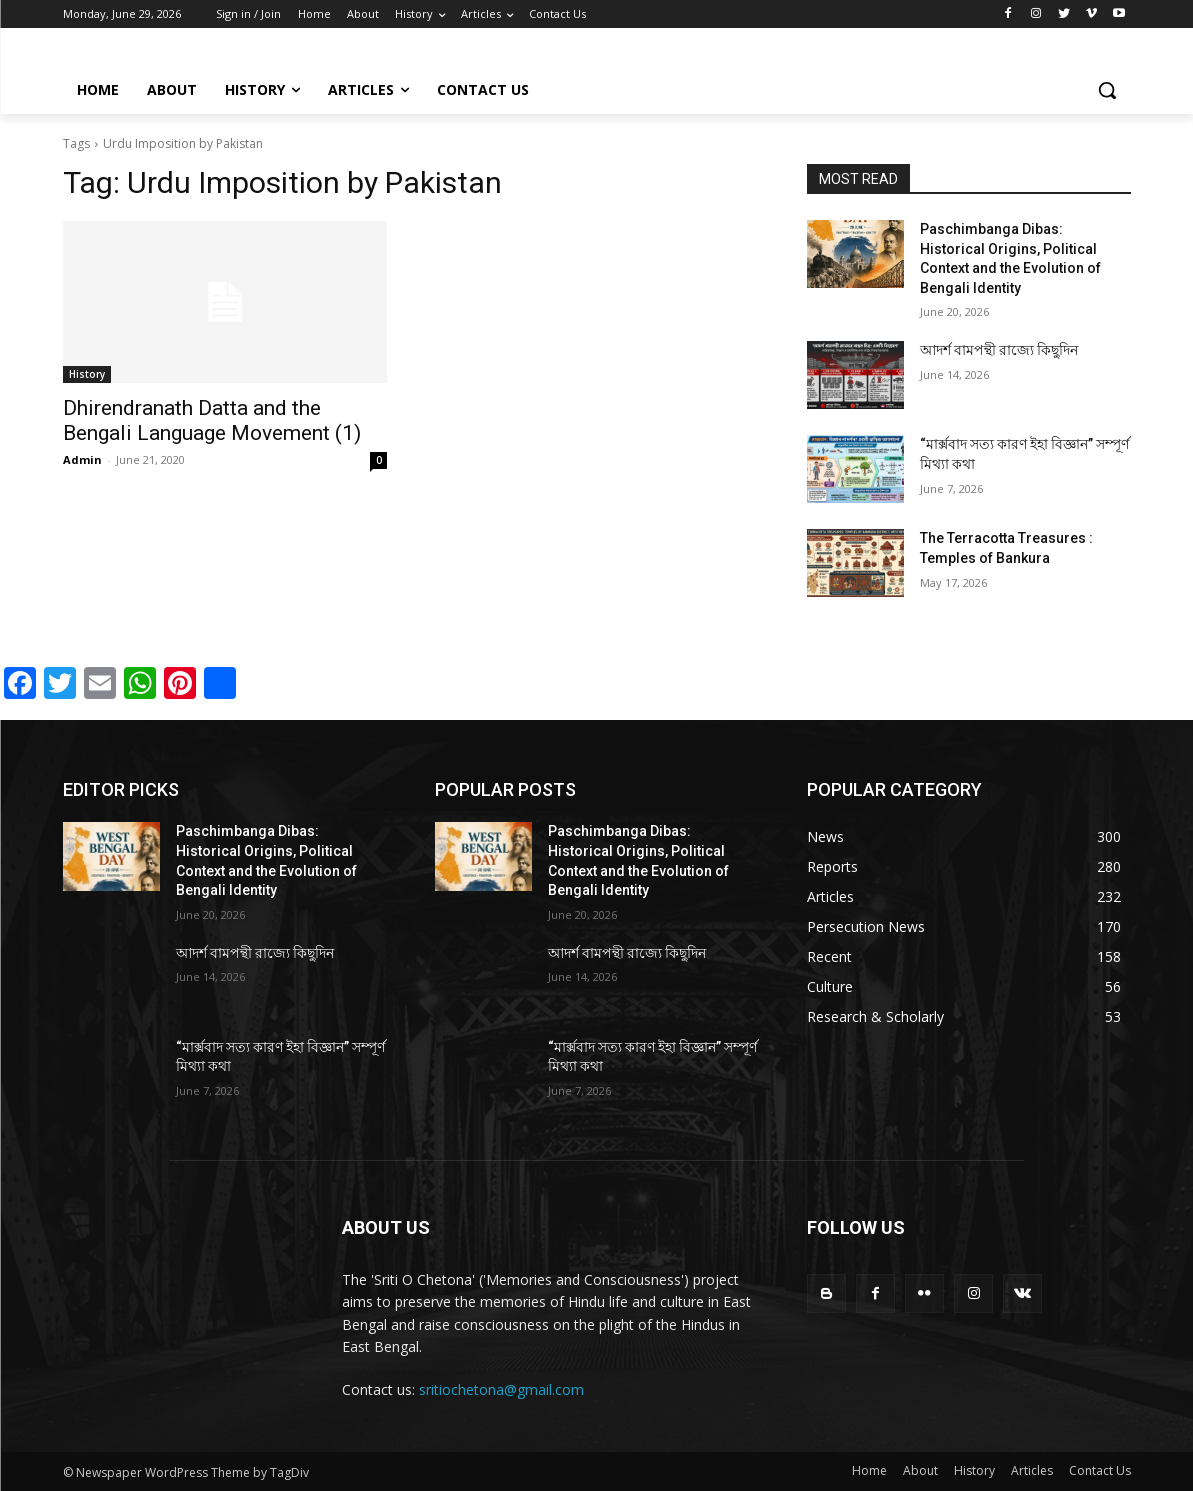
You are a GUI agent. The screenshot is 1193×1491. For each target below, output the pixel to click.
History (87, 374)
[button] (1107, 90)
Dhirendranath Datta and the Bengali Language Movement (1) (212, 420)
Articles (1032, 1470)
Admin (82, 459)
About (920, 1470)
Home (869, 1470)
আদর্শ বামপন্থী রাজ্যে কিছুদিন (999, 350)
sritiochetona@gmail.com (501, 1389)
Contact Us (1100, 1470)
